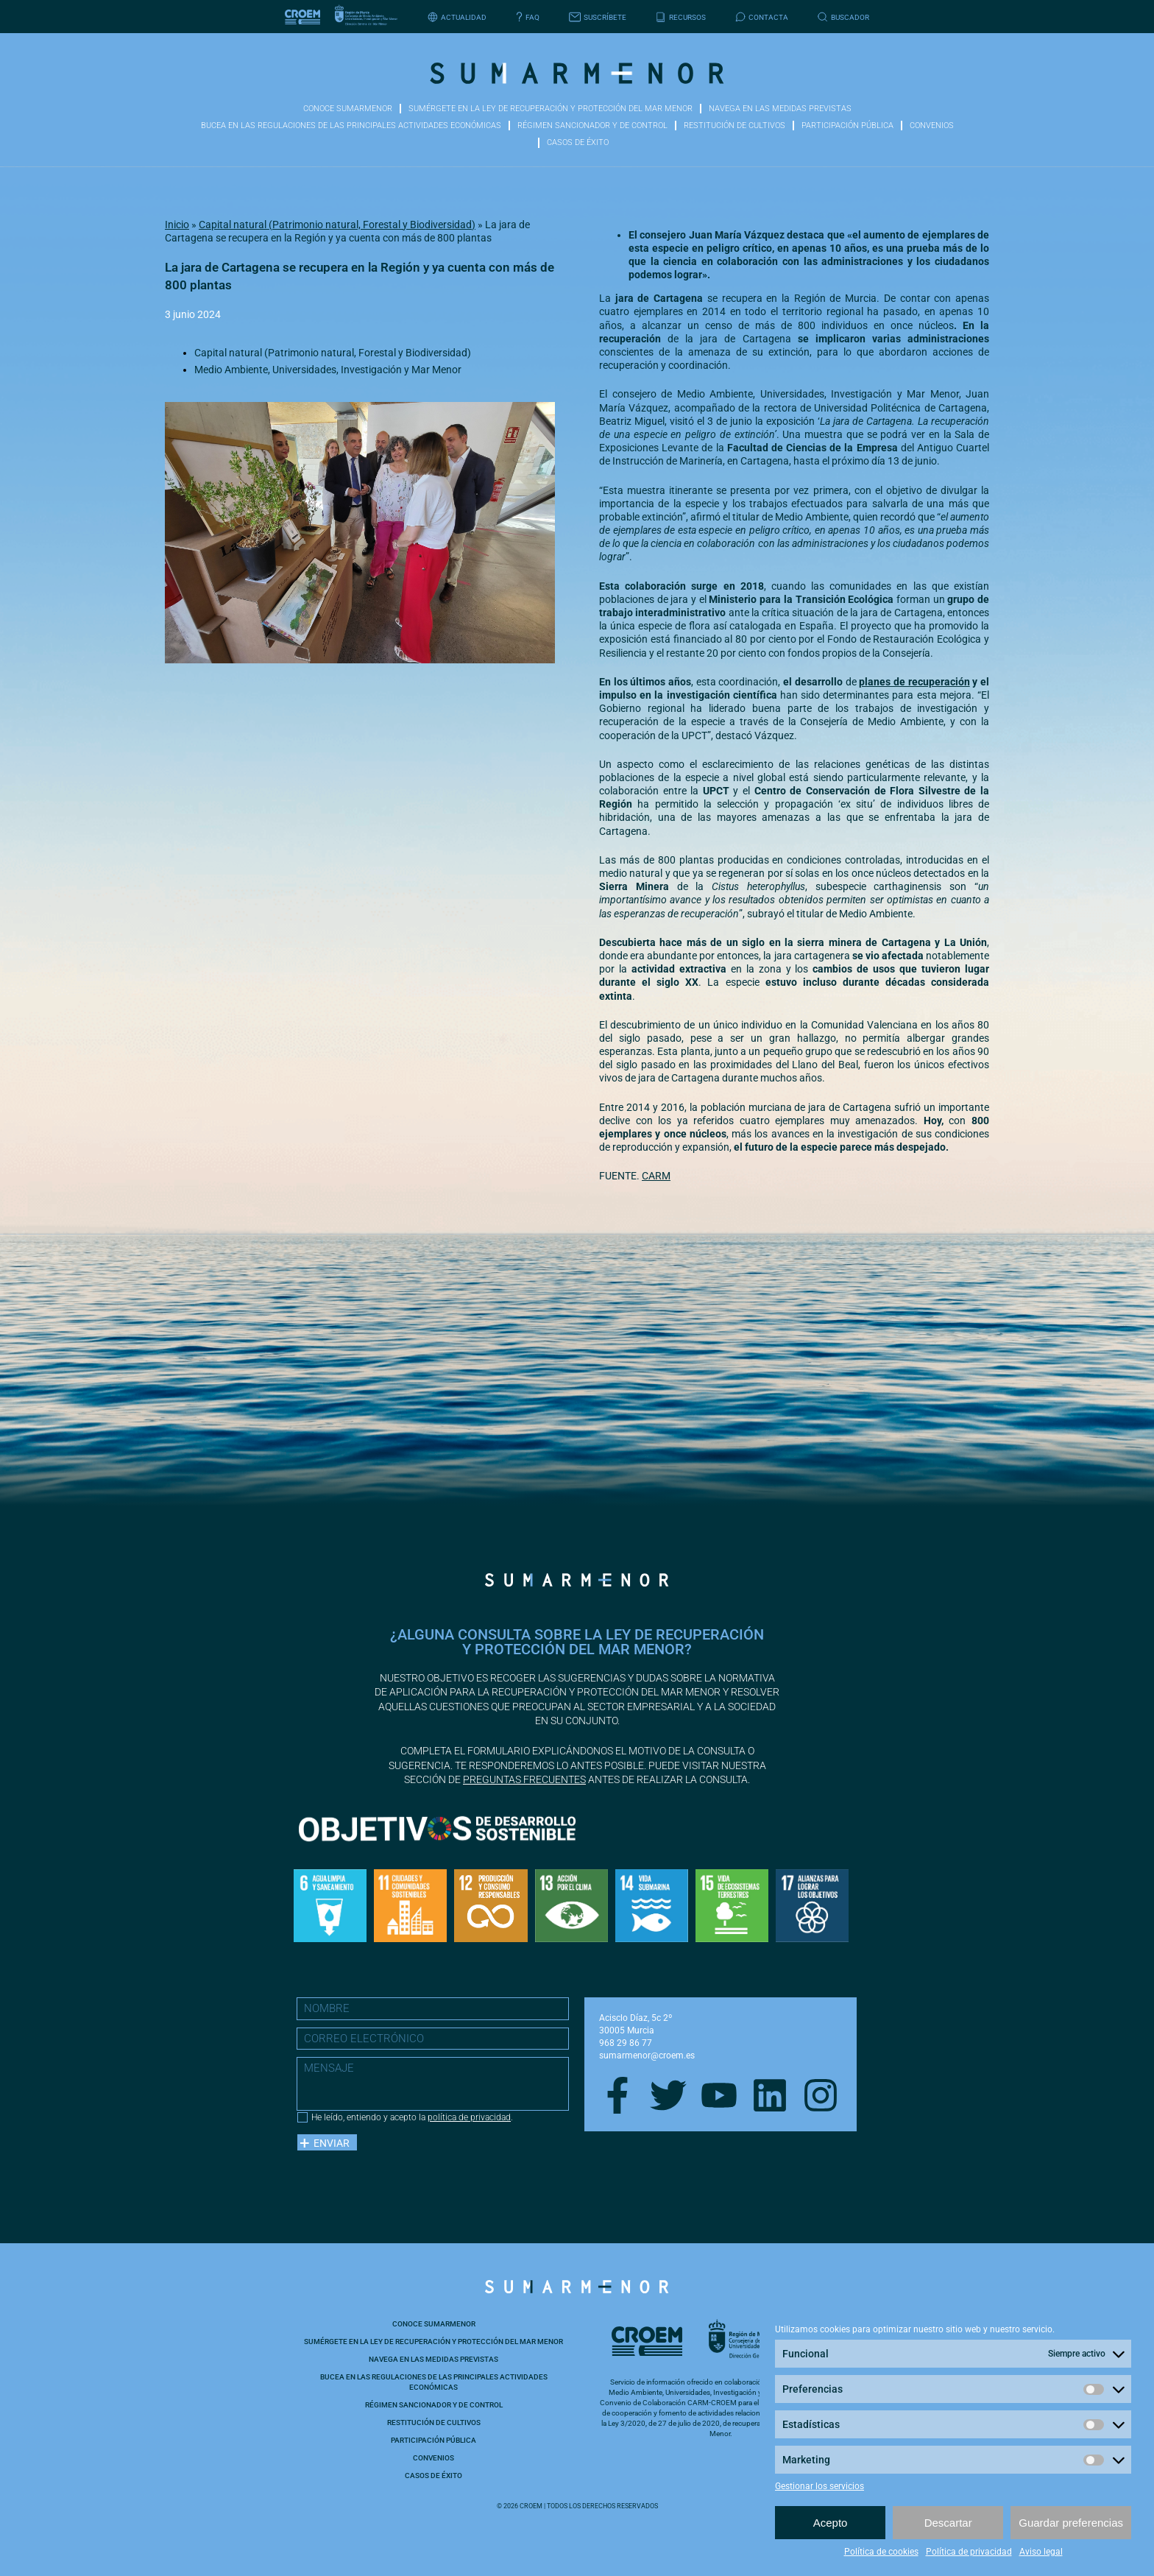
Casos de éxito (578, 142)
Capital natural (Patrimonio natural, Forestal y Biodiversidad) (337, 224)
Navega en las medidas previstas (780, 108)
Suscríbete (598, 17)
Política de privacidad (969, 2552)
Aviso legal (1041, 2552)
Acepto (830, 2522)
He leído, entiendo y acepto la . (412, 2117)
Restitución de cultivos (734, 125)
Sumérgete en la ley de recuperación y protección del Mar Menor (550, 108)
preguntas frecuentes (524, 1779)
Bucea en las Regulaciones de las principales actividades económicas (351, 125)
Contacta (761, 17)
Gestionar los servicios (819, 2486)
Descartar (948, 2522)
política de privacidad (469, 2117)
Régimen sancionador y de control (592, 125)
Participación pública (847, 125)
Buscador (843, 17)
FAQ (527, 17)
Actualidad (457, 17)
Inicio (177, 224)
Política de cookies (881, 2552)
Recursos (681, 17)
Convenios (932, 125)
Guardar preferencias (1071, 2522)
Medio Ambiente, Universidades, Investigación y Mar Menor (327, 369)
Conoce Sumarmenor (347, 108)
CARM (656, 1176)
